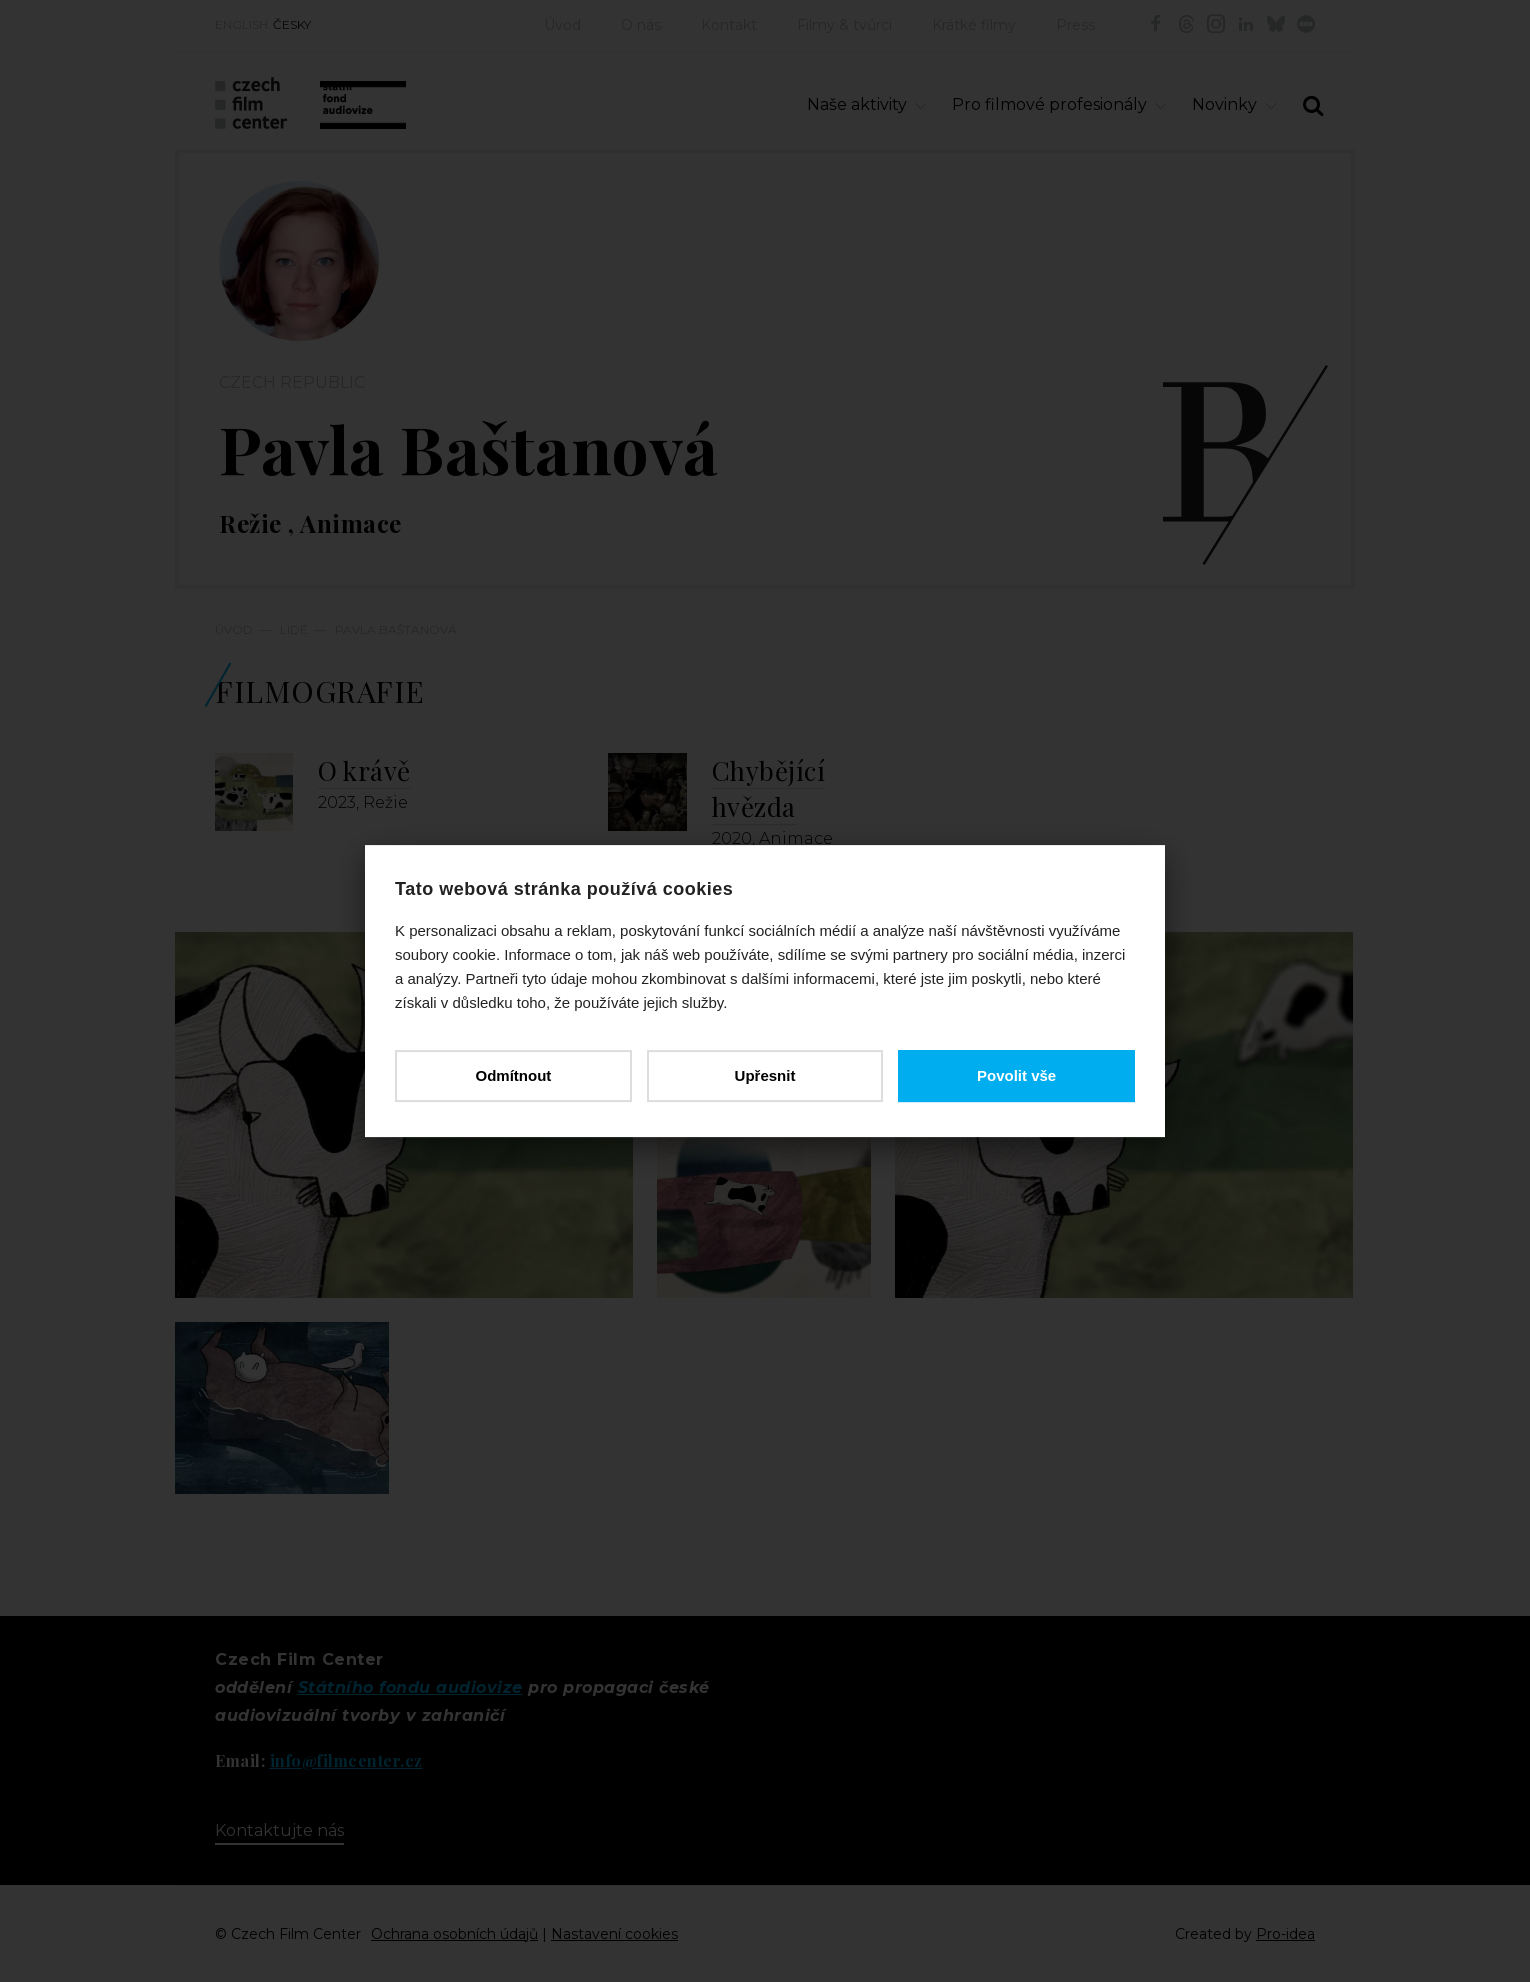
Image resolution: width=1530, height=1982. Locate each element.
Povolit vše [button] (1016, 1075)
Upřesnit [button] (765, 1075)
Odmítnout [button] (513, 1075)
